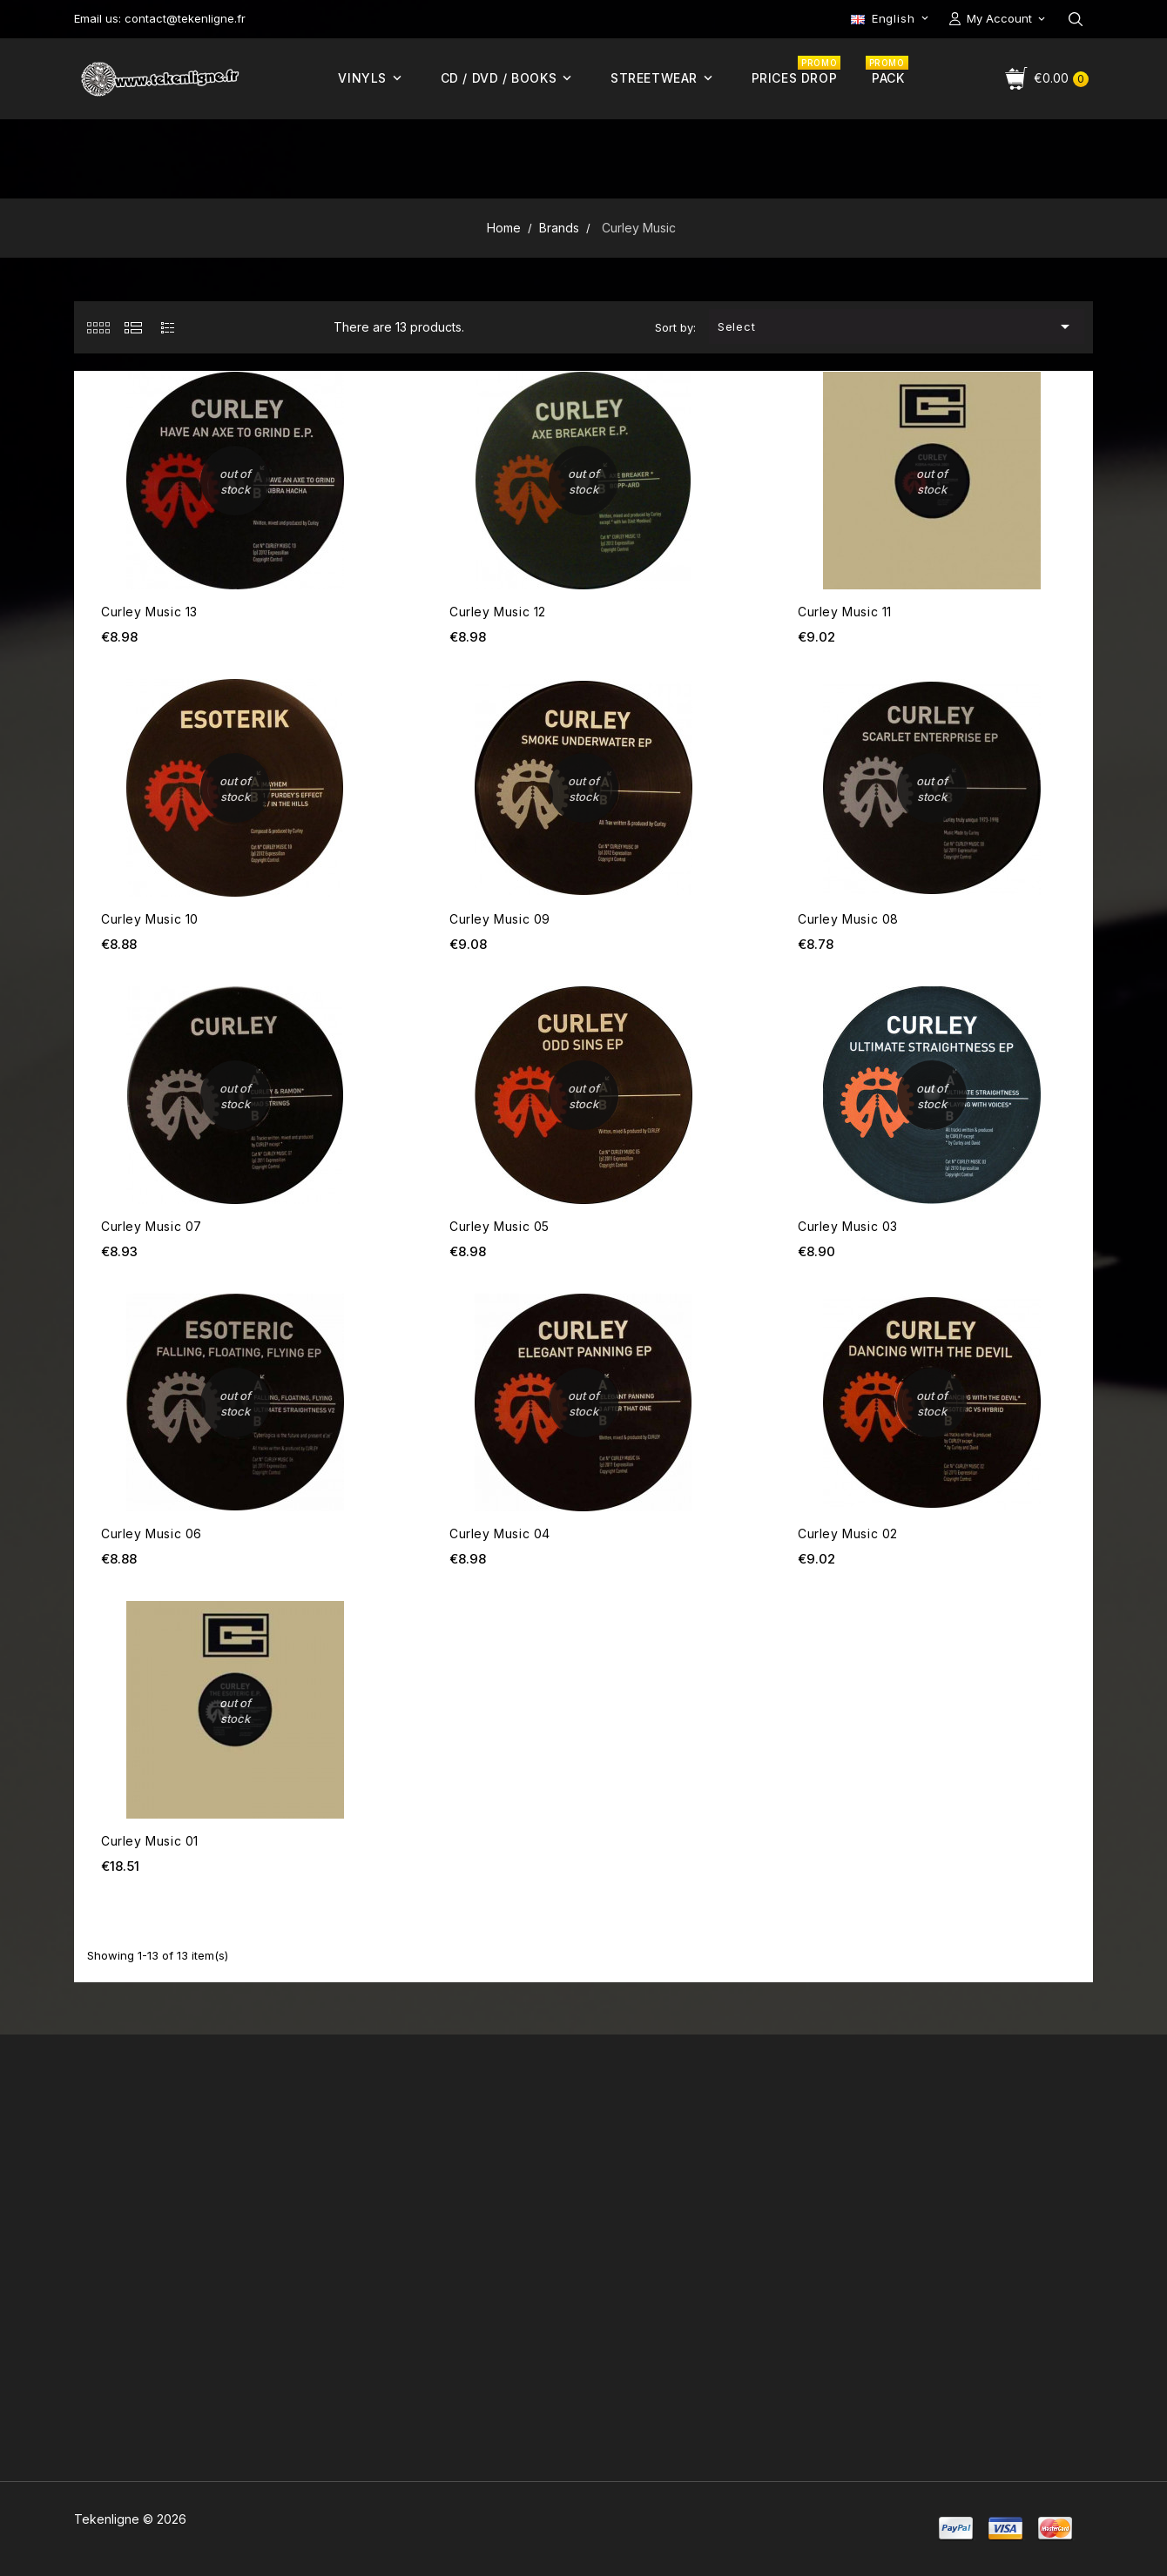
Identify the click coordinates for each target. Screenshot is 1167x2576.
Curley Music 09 (499, 918)
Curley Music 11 (845, 611)
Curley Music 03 (848, 1226)
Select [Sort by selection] (897, 326)
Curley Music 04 (499, 1533)
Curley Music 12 (497, 611)
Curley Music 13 (149, 611)
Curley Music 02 (848, 1533)
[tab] (98, 327)
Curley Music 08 (848, 918)
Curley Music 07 (151, 1226)
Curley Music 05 (499, 1226)
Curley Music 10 (150, 918)
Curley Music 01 (150, 1840)
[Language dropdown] (891, 18)
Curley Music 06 (151, 1533)
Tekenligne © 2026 (130, 2519)
